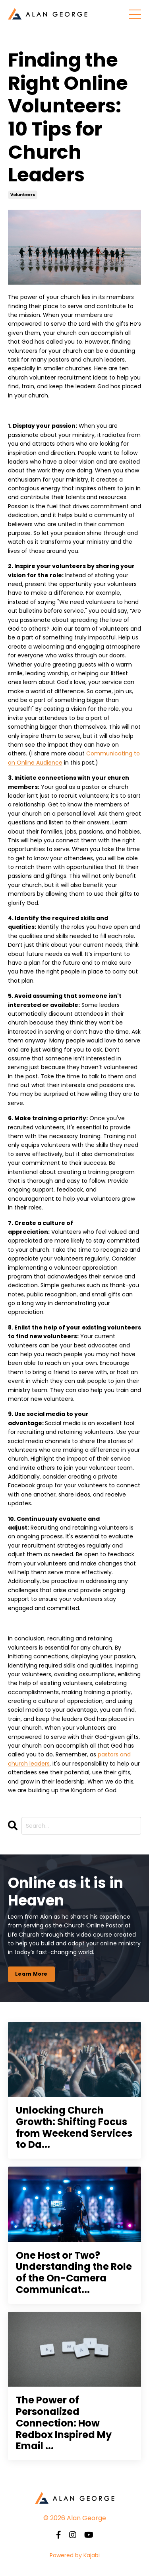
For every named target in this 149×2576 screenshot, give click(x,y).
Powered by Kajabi (75, 2555)
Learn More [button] (31, 1973)
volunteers (22, 195)
